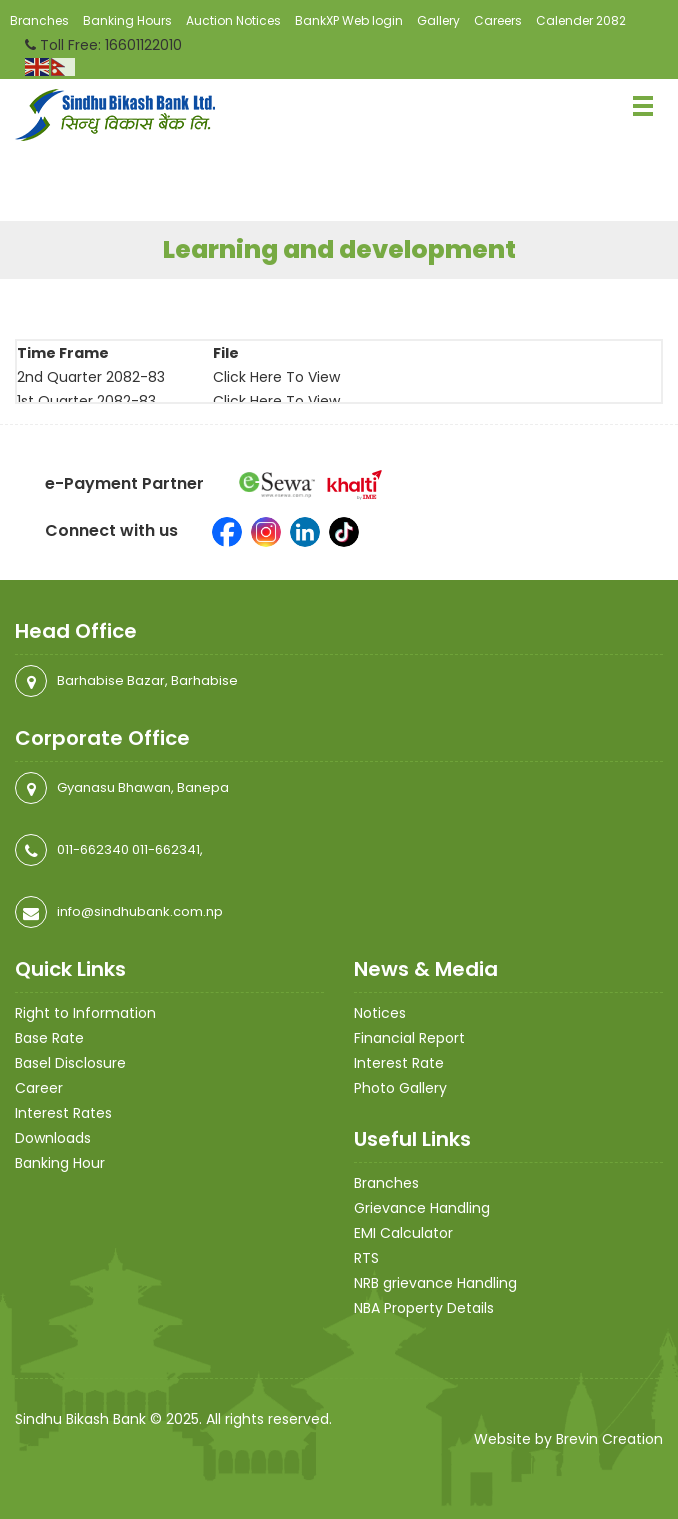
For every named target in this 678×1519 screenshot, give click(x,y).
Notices (380, 1013)
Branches (39, 20)
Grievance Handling (422, 1208)
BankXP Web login (349, 20)
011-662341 (166, 849)
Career (39, 1088)
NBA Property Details (424, 1308)
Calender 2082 (581, 20)
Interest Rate (399, 1063)
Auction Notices (233, 20)
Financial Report (409, 1038)
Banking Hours (127, 20)
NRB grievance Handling (435, 1283)
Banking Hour (60, 1163)
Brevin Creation (609, 1439)
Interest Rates (63, 1113)
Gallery (438, 20)
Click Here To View (276, 377)
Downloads (53, 1138)
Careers (498, 20)
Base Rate (49, 1038)
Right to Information (85, 1013)
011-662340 (93, 849)
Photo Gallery (400, 1088)
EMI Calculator (403, 1233)
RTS (366, 1258)
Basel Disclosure (70, 1063)
